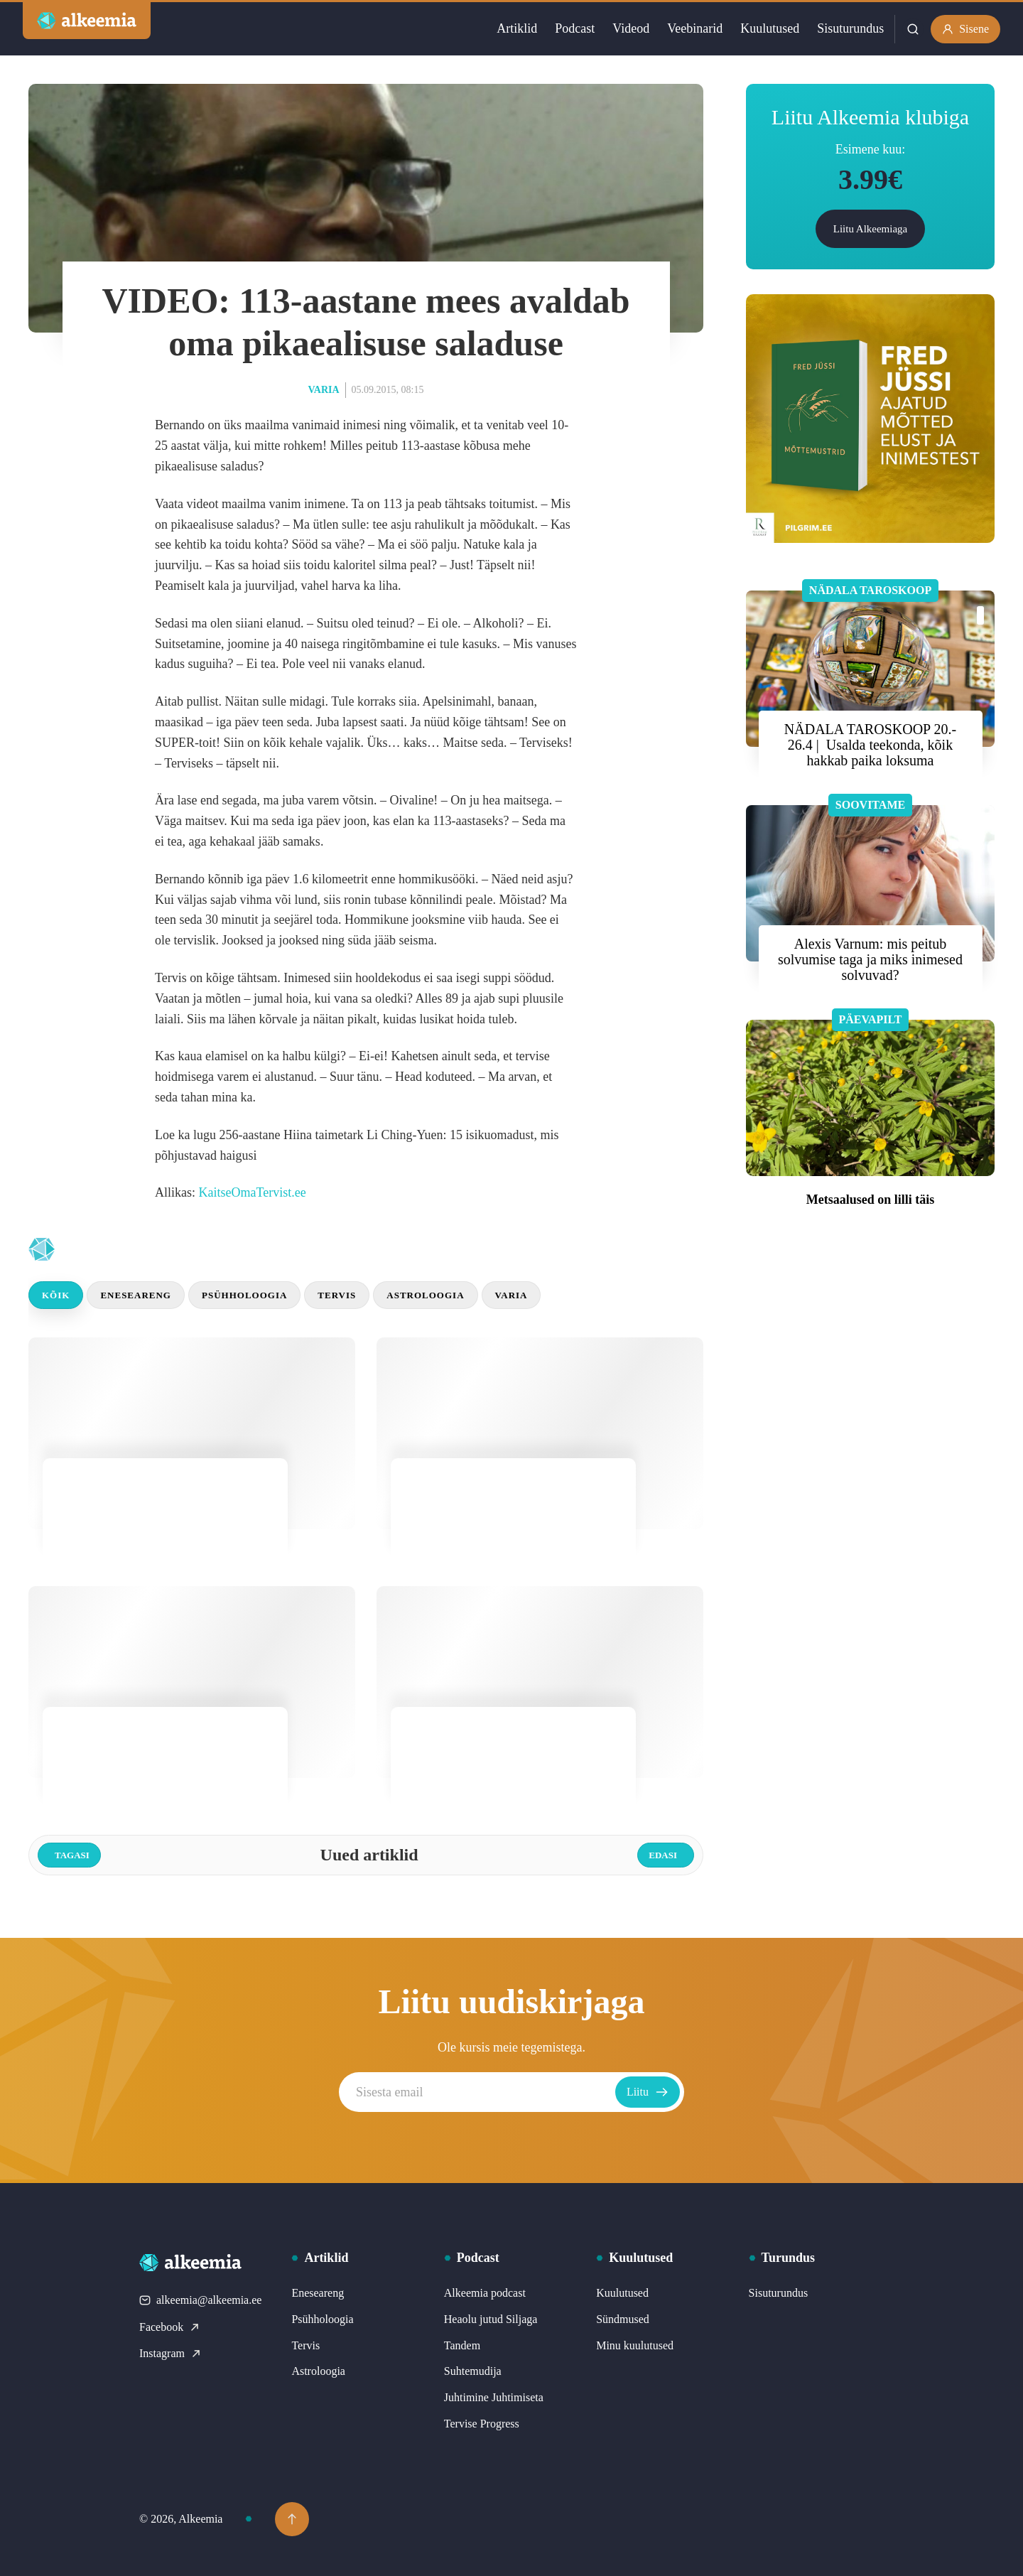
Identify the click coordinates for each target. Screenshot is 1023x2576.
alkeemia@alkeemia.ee (200, 2300)
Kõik (56, 1295)
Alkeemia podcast (485, 2293)
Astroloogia (425, 1295)
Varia (324, 389)
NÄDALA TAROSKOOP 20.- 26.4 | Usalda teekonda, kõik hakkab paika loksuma (870, 744)
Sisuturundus (850, 28)
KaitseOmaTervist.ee (252, 1192)
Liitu (648, 2092)
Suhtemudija (473, 2371)
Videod (630, 28)
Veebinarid (694, 28)
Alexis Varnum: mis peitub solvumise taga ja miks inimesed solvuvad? (870, 959)
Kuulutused (769, 28)
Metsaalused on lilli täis (870, 1199)
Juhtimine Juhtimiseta (493, 2397)
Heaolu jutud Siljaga (491, 2319)
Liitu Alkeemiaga (870, 229)
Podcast (575, 28)
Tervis (337, 1295)
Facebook (169, 2327)
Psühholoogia (244, 1295)
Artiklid (517, 28)
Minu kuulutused (634, 2345)
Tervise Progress (481, 2424)
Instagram (170, 2353)
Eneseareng (135, 1295)
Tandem (462, 2345)
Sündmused (622, 2319)
